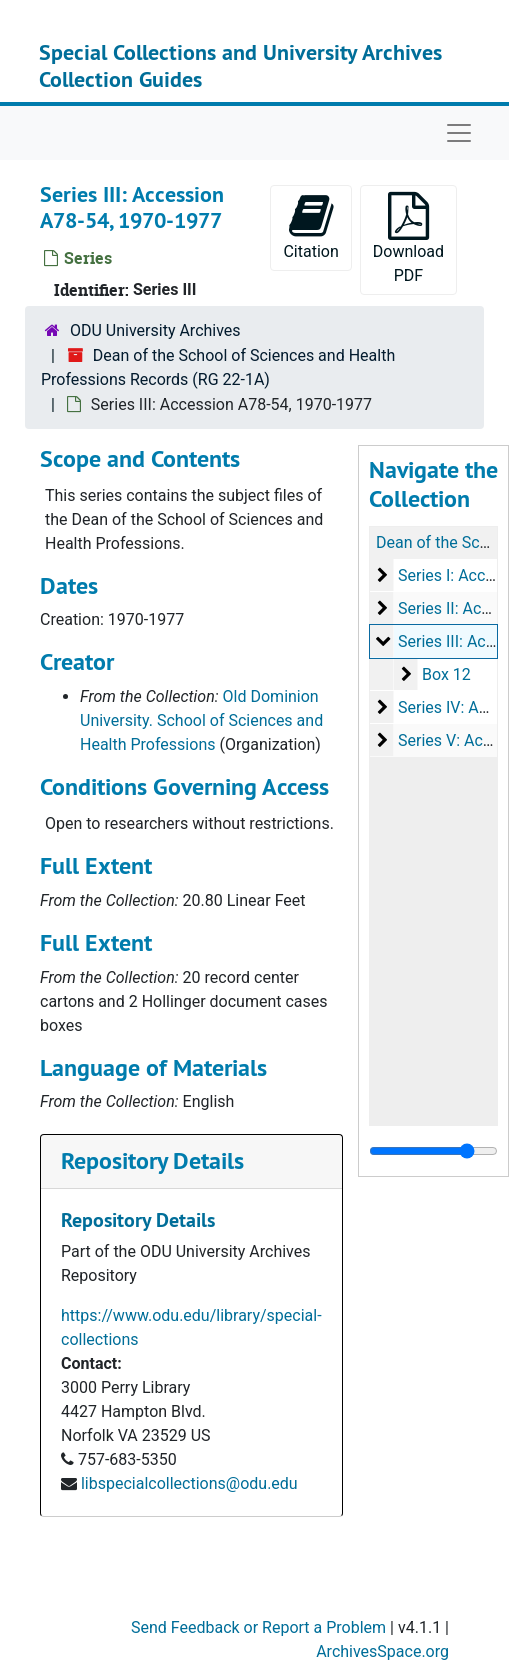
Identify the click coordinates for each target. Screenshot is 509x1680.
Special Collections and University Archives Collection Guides (240, 65)
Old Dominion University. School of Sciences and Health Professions (201, 720)
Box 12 (446, 674)
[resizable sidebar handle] (433, 1151)
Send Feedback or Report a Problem (258, 1627)
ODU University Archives (155, 330)
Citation (310, 226)
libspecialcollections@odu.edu (189, 1483)
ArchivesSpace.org (382, 1651)
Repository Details (152, 1160)
